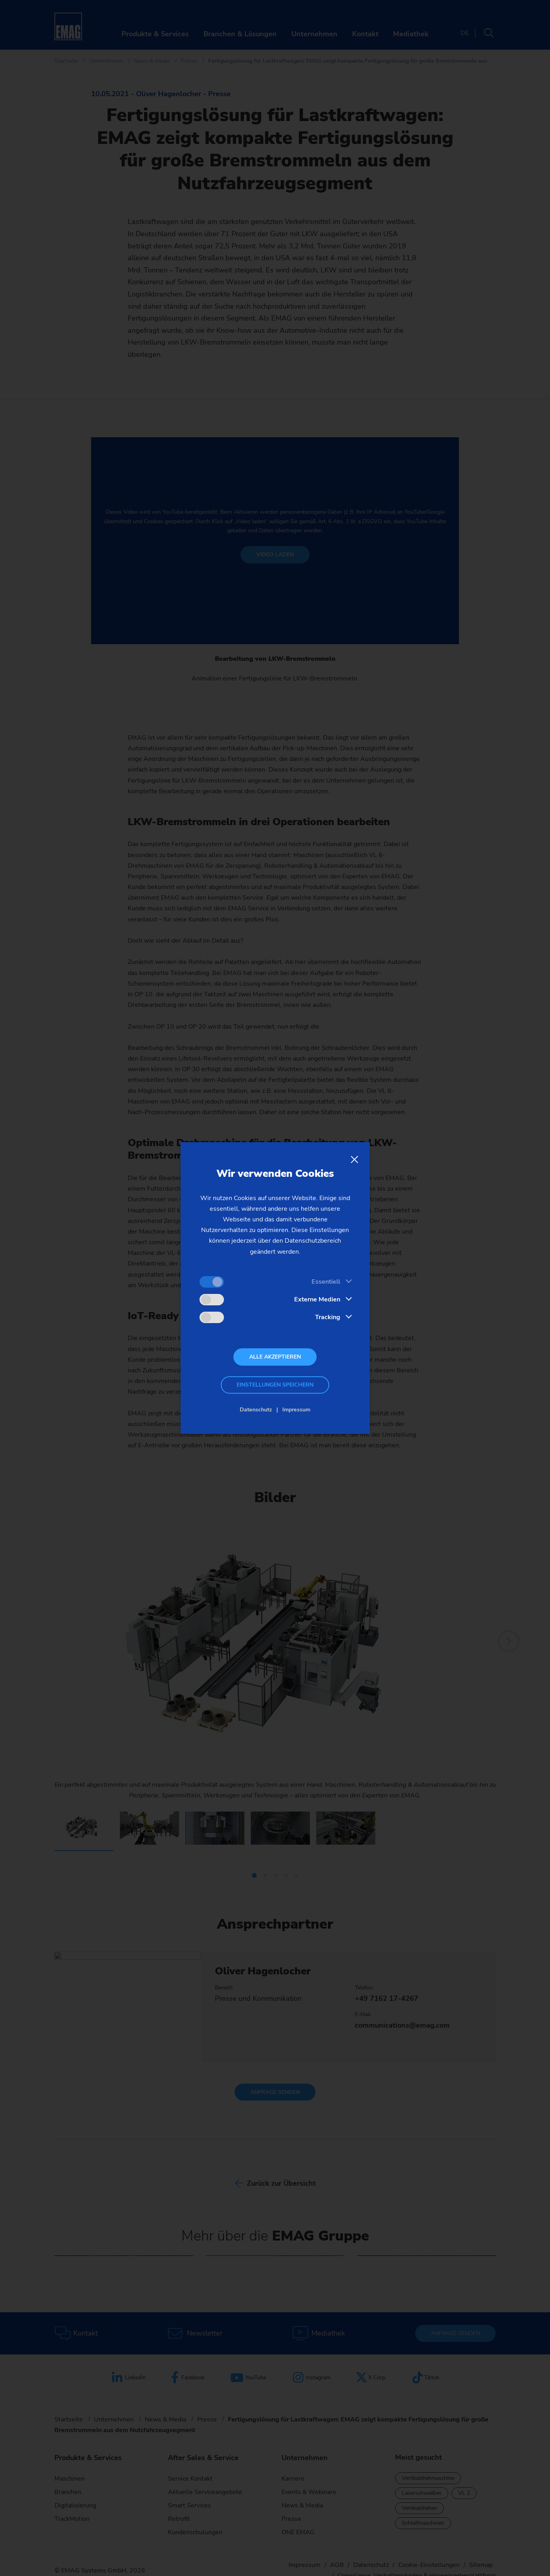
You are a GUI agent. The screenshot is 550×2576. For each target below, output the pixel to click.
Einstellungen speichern (275, 1385)
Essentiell (325, 1281)
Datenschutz (256, 1409)
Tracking (327, 1317)
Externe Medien (317, 1299)
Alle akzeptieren (275, 1357)
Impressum (296, 1409)
